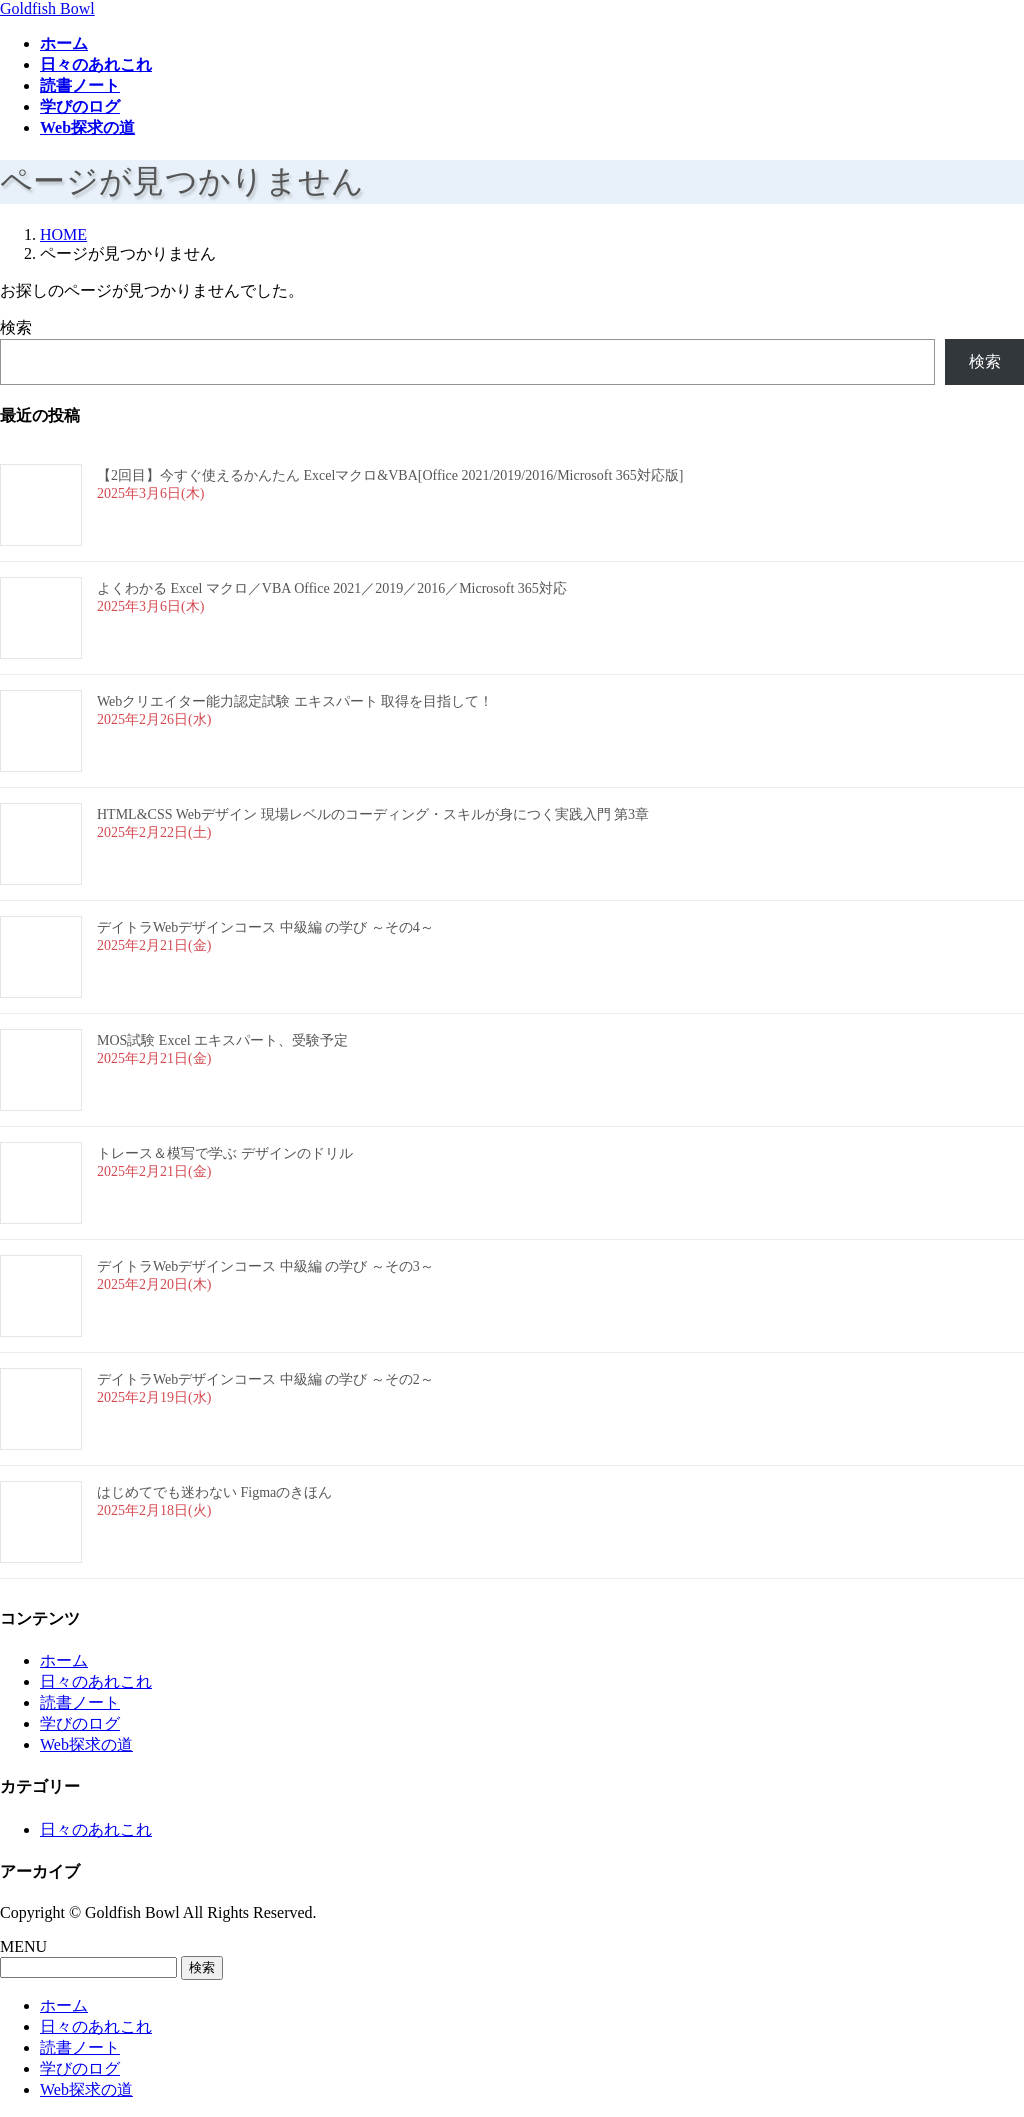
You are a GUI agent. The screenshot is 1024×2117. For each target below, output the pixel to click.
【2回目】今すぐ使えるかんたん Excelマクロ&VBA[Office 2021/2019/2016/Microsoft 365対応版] (390, 475)
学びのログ (80, 1723)
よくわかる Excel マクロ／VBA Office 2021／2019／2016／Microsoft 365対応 (332, 588)
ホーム (64, 1660)
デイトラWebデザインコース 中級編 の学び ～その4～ (265, 927)
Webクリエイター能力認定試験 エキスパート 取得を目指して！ (295, 701)
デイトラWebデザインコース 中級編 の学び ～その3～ (265, 1266)
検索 (16, 327)
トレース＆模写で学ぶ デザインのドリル (225, 1153)
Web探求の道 (86, 1744)
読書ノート (80, 1702)
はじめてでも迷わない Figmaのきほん (214, 1492)
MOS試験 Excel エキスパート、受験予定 (222, 1040)
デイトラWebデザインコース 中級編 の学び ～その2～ (265, 1379)
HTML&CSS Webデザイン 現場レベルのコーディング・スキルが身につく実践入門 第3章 (373, 814)
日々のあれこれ (96, 1681)
